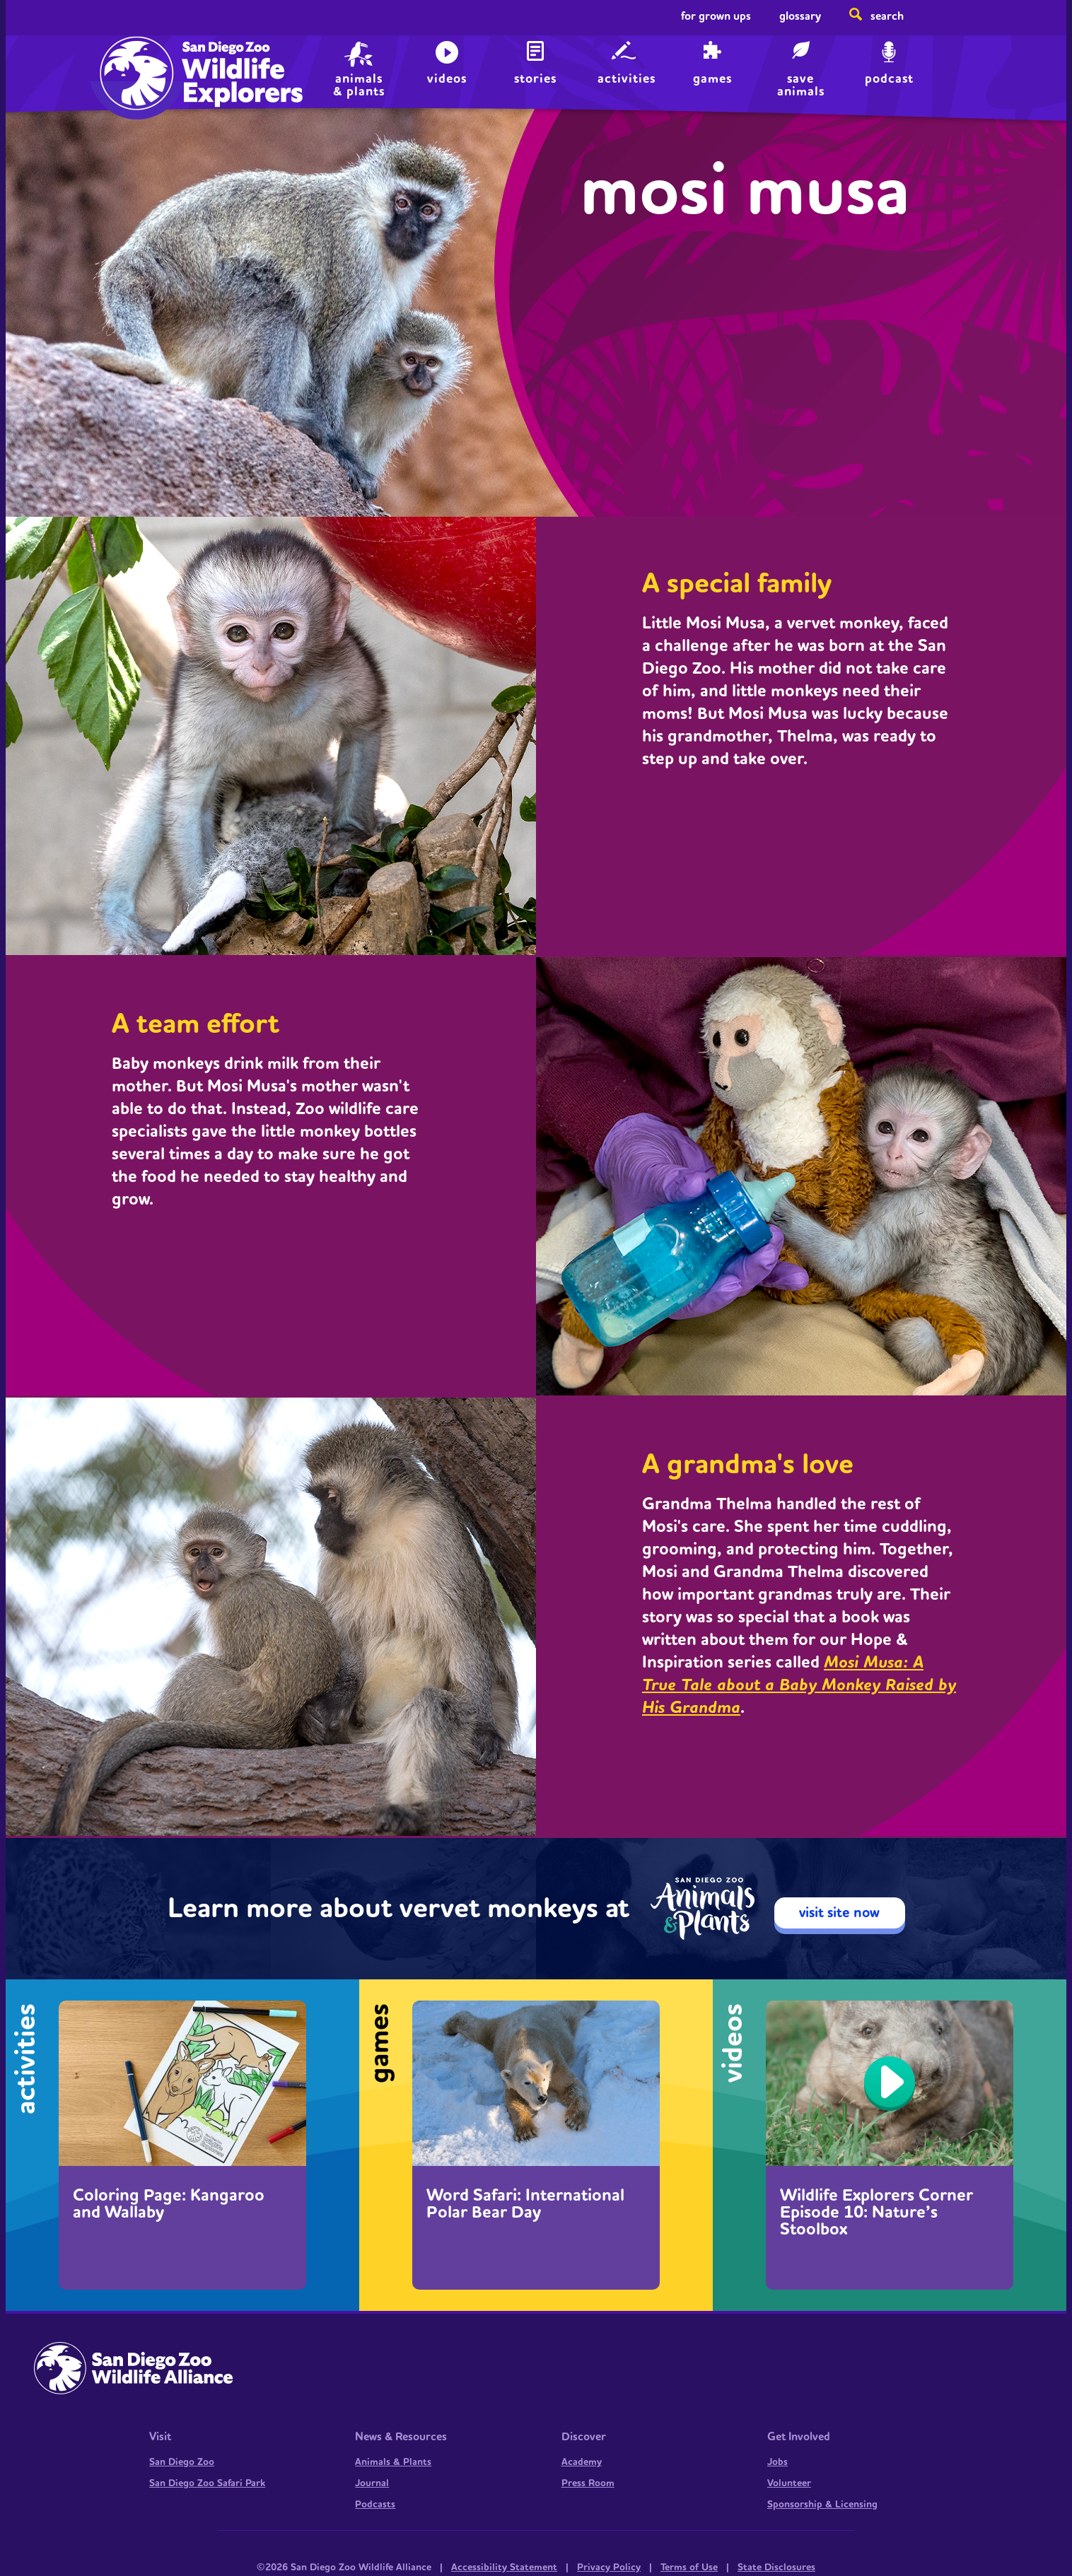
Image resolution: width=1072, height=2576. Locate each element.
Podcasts (375, 2505)
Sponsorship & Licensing (822, 2505)
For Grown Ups (716, 16)
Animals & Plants (393, 2462)
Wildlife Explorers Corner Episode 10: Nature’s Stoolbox (876, 2213)
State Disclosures (776, 2567)
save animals (801, 84)
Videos (447, 79)
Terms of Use (689, 2567)
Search (887, 16)
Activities (627, 79)
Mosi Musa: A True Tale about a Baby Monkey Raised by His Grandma (799, 1685)
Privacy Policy (609, 2567)
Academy (581, 2462)
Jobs (777, 2462)
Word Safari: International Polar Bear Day (525, 2204)
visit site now (839, 1913)
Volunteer (789, 2483)
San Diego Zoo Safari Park (207, 2483)
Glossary (800, 16)
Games (712, 79)
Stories (535, 79)
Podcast (889, 79)
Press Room (587, 2483)
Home (133, 60)
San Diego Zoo (181, 2462)
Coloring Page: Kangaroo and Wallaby (168, 2204)
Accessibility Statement (504, 2567)
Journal (372, 2483)
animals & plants (359, 84)
